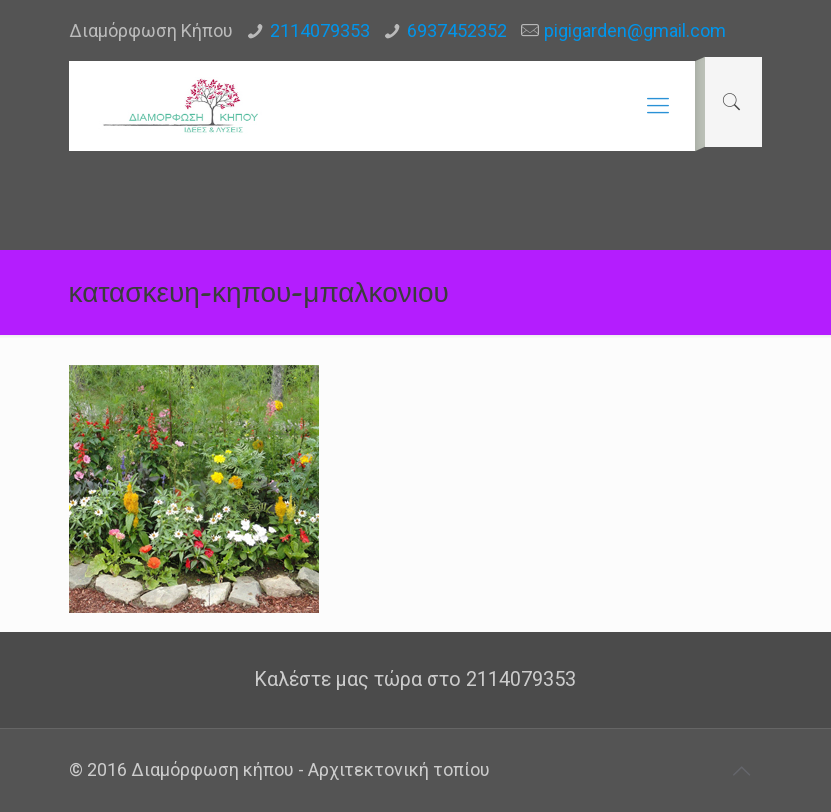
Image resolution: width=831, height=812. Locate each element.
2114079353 (320, 30)
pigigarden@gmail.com (635, 30)
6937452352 (457, 30)
